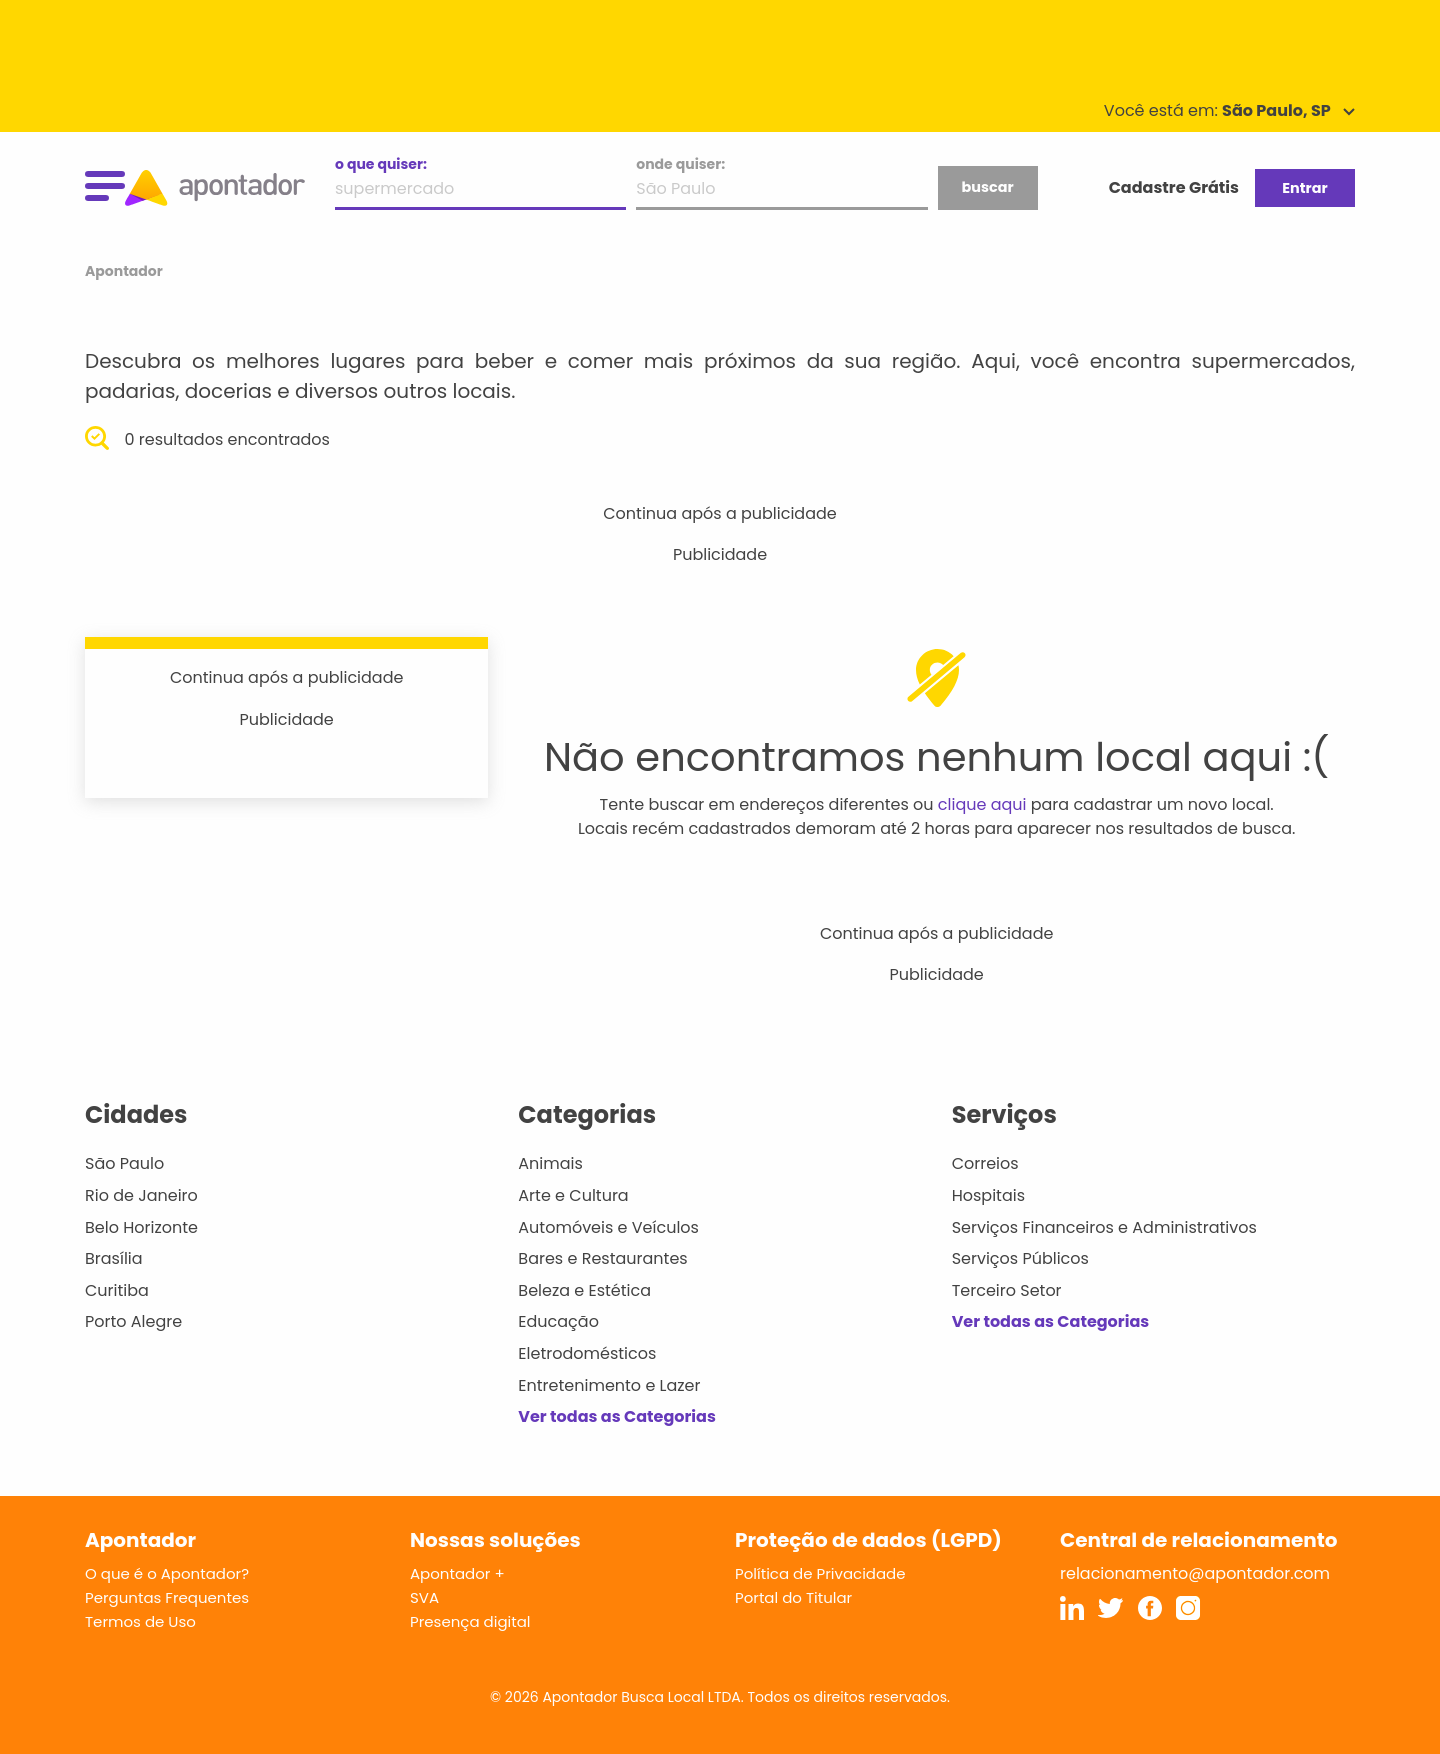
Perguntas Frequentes (167, 1597)
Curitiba (117, 1290)
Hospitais (988, 1195)
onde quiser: (680, 164)
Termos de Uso (140, 1621)
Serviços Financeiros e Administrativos (1104, 1227)
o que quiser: (381, 164)
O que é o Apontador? (167, 1573)
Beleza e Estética (584, 1290)
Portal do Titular (793, 1597)
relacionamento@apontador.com (1195, 1573)
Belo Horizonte (141, 1227)
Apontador (124, 271)
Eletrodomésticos (587, 1353)
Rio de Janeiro (141, 1195)
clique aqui (982, 804)
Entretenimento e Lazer (609, 1385)
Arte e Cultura (573, 1195)
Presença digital (470, 1621)
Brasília (114, 1258)
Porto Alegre (133, 1321)
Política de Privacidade (820, 1573)
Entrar (1304, 188)
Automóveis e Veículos (608, 1227)
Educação (558, 1321)
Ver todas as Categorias (617, 1416)
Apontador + (457, 1573)
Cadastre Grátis (1174, 187)
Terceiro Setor (1007, 1290)
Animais (550, 1163)
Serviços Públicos (1020, 1258)
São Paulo (124, 1163)
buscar (987, 187)
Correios (985, 1163)
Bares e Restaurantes (602, 1258)
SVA (424, 1597)
